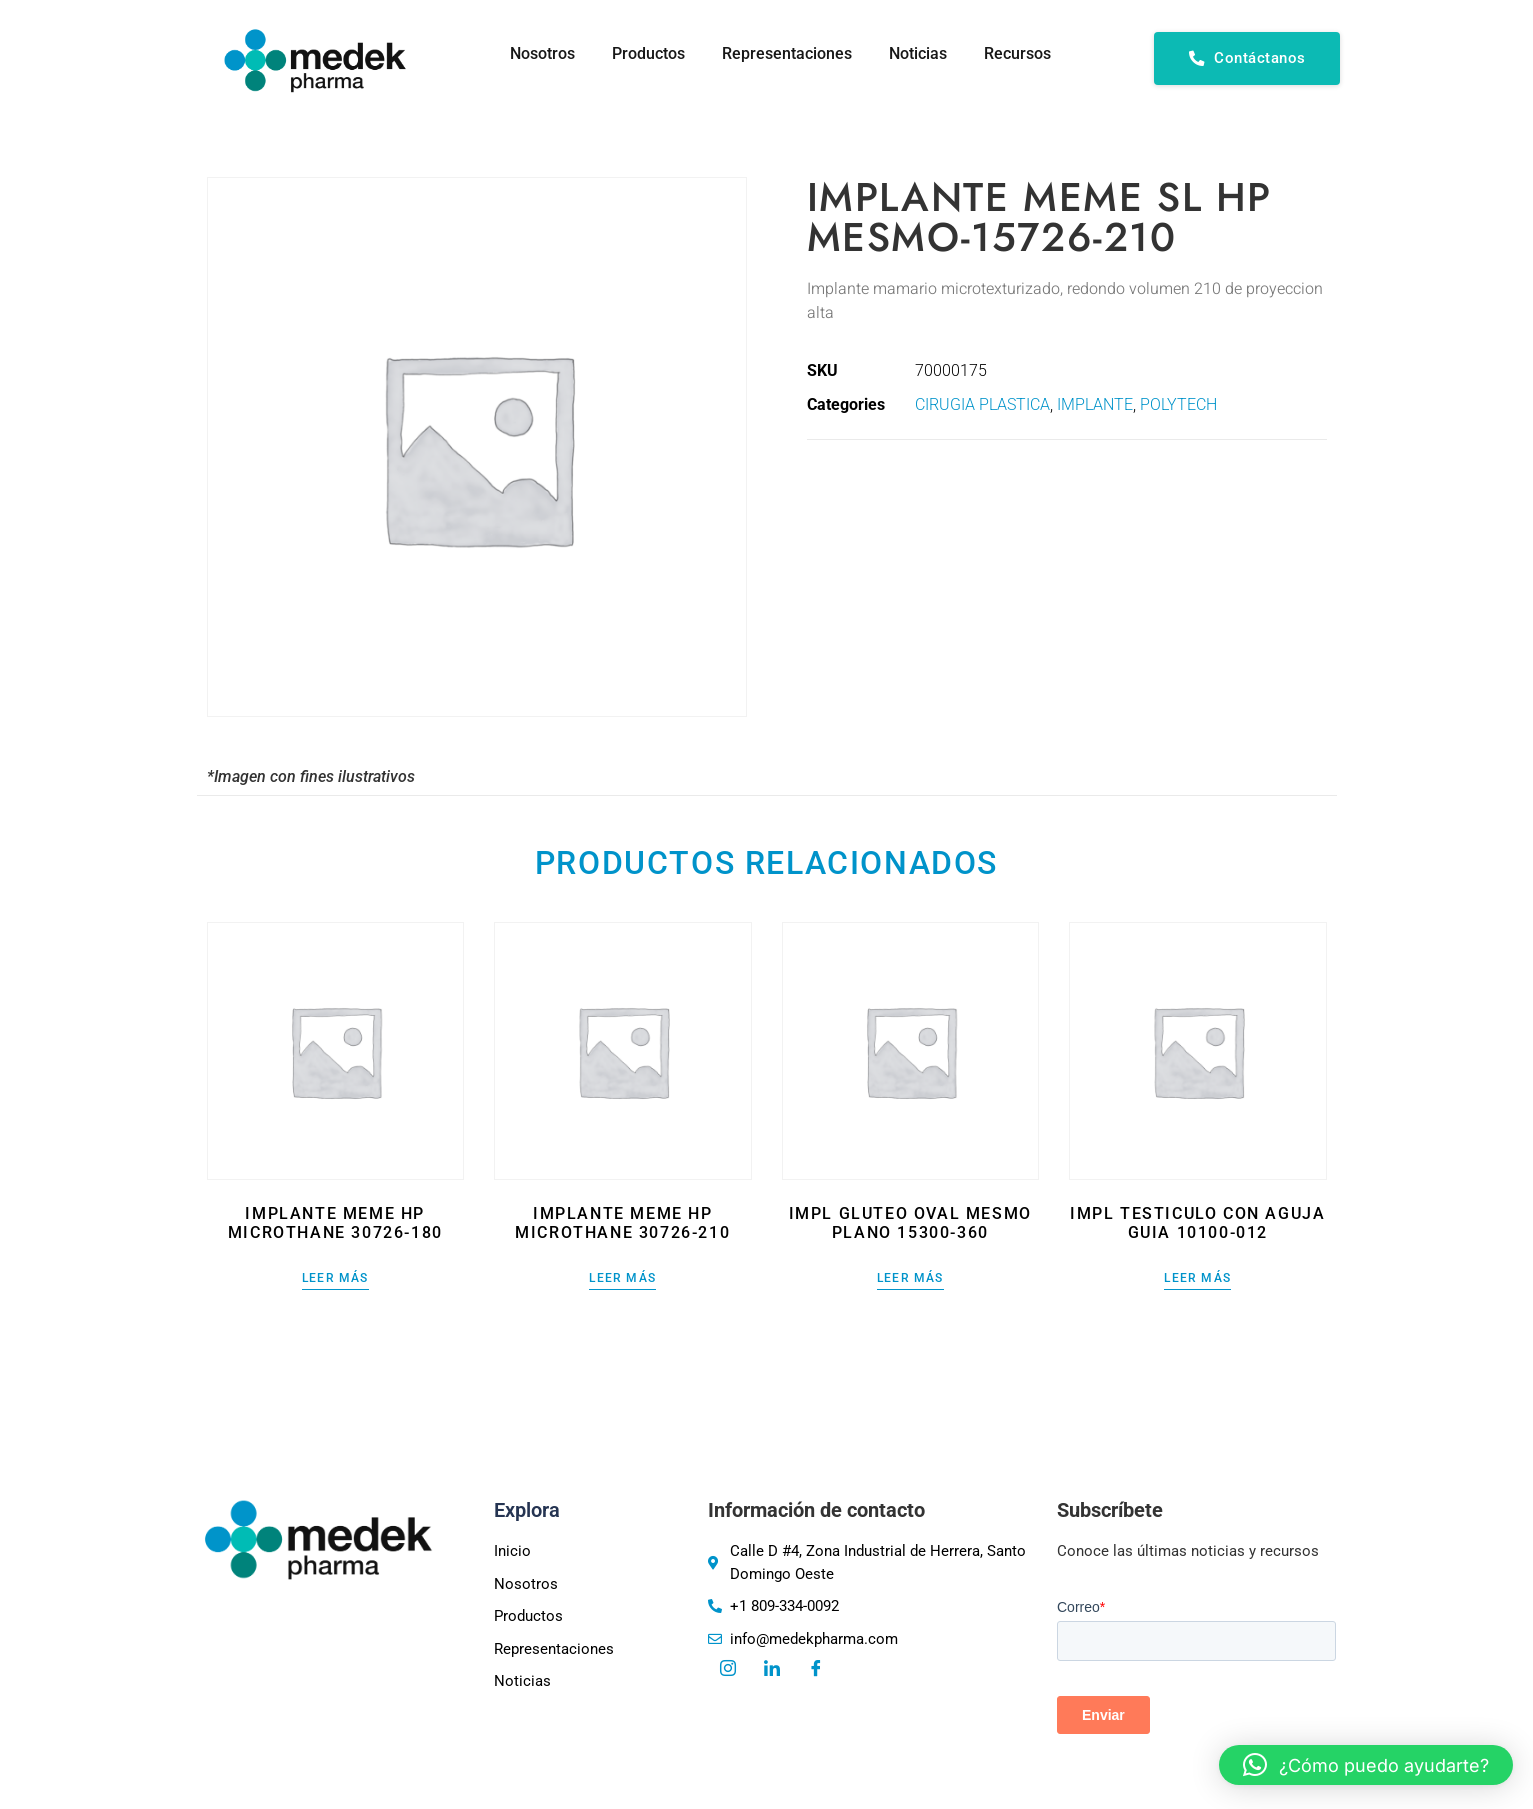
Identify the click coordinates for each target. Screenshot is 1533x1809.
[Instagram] (728, 1670)
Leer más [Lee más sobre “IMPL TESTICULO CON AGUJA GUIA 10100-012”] (1197, 1278)
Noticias (915, 53)
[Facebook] (816, 1670)
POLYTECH (1178, 404)
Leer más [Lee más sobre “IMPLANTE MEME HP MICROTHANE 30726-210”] (622, 1278)
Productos (639, 53)
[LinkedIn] (772, 1670)
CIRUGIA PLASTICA (982, 404)
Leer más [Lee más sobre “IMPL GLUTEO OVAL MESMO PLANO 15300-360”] (910, 1278)
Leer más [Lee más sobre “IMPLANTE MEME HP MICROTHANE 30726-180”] (335, 1278)
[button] (1366, 1765)
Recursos (1017, 53)
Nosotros (530, 53)
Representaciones (781, 53)
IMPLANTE (1095, 404)
